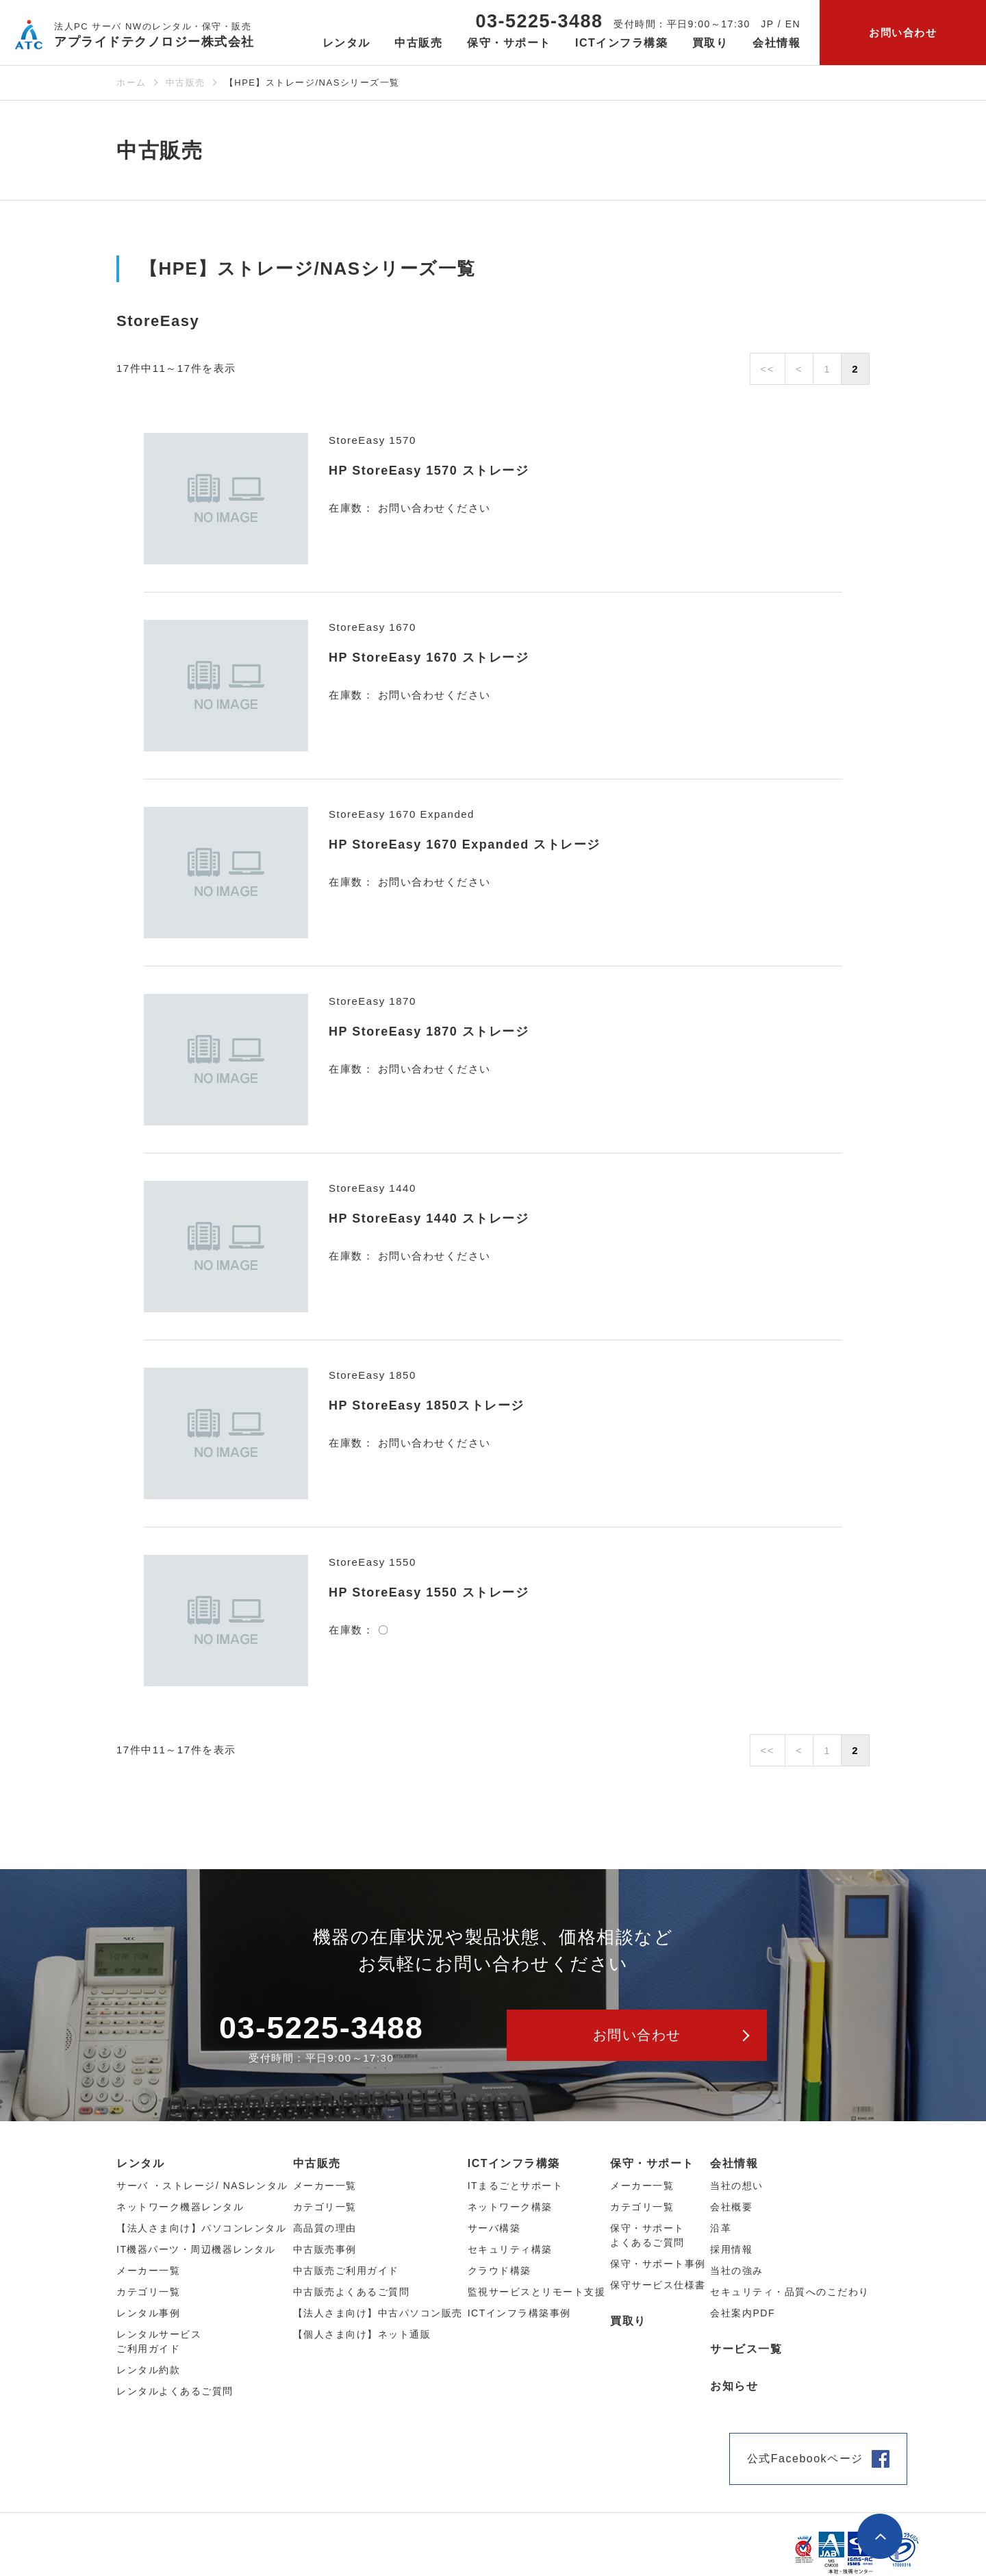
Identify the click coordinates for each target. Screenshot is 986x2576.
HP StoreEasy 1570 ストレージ (429, 470)
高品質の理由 (325, 2228)
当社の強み (736, 2270)
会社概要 (731, 2206)
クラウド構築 (499, 2270)
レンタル (140, 2163)
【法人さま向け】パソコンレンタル (201, 2228)
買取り (710, 43)
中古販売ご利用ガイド (346, 2270)
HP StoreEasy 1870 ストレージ (429, 1031)
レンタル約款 (148, 2369)
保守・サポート (652, 2163)
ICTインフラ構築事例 (519, 2313)
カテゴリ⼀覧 (148, 2291)
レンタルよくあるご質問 (174, 2391)
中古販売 (185, 82)
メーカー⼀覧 (148, 2270)
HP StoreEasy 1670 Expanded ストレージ (465, 844)
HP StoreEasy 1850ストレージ (426, 1405)
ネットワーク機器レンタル (180, 2206)
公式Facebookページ (805, 2458)
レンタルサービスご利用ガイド (158, 2341)
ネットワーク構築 (510, 2206)
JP (767, 23)
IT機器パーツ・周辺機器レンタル (195, 2249)
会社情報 (734, 2163)
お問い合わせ (903, 32)
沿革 (720, 2228)
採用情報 (731, 2249)
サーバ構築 (494, 2228)
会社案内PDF (742, 2313)
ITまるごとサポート (515, 2185)
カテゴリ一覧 (642, 2206)
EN (792, 23)
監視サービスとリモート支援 (537, 2291)
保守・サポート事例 (658, 2263)
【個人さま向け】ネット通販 (362, 2334)
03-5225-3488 (539, 21)
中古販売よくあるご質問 (351, 2291)
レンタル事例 (148, 2313)
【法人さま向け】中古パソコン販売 (378, 2313)
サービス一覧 (746, 2349)
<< (768, 369)
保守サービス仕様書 (658, 2284)
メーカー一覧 (642, 2185)
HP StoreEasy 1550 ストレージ (429, 1592)
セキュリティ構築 (510, 2249)
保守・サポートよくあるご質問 (647, 2235)
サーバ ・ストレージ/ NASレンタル (202, 2185)
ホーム (131, 82)
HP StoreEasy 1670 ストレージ (429, 657)
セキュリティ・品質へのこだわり (790, 2291)
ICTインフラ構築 (514, 2163)
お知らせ (734, 2386)
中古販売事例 (325, 2249)
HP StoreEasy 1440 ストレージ (429, 1218)
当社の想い (736, 2185)
